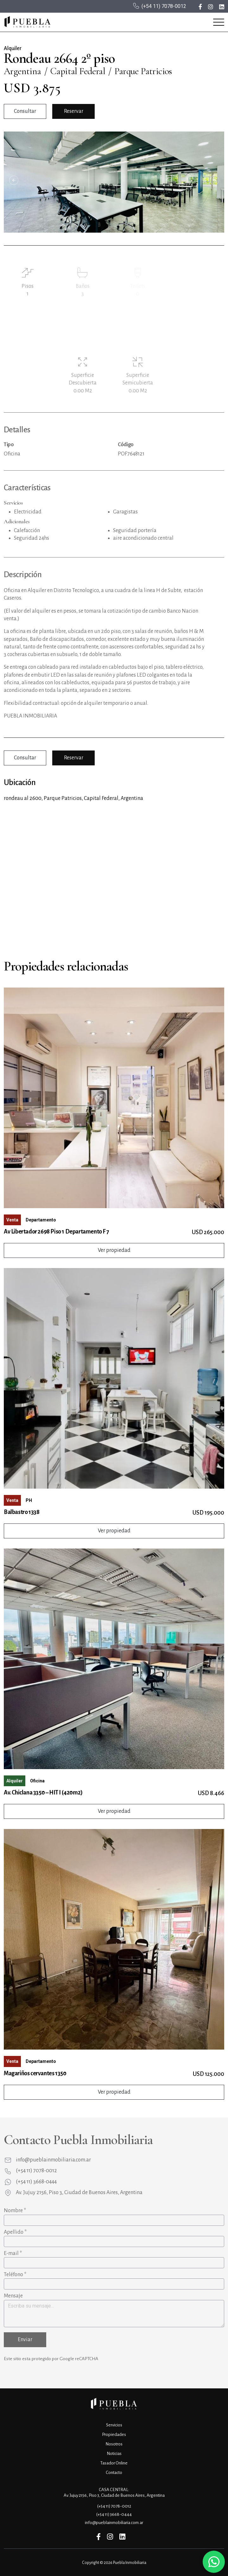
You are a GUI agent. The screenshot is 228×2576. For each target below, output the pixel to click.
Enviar (25, 2339)
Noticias (114, 2453)
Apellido (15, 2232)
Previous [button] (13, 180)
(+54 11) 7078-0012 (164, 6)
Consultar (25, 111)
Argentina (22, 71)
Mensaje (13, 2296)
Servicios (114, 2425)
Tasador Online (114, 2463)
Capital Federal (77, 71)
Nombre (15, 2210)
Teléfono (15, 2274)
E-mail (13, 2253)
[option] (114, 182)
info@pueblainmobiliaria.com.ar (53, 2160)
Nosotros (114, 2444)
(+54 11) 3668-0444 (36, 2182)
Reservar (73, 111)
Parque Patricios (143, 71)
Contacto (114, 2472)
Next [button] (214, 180)
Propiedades (114, 2434)
